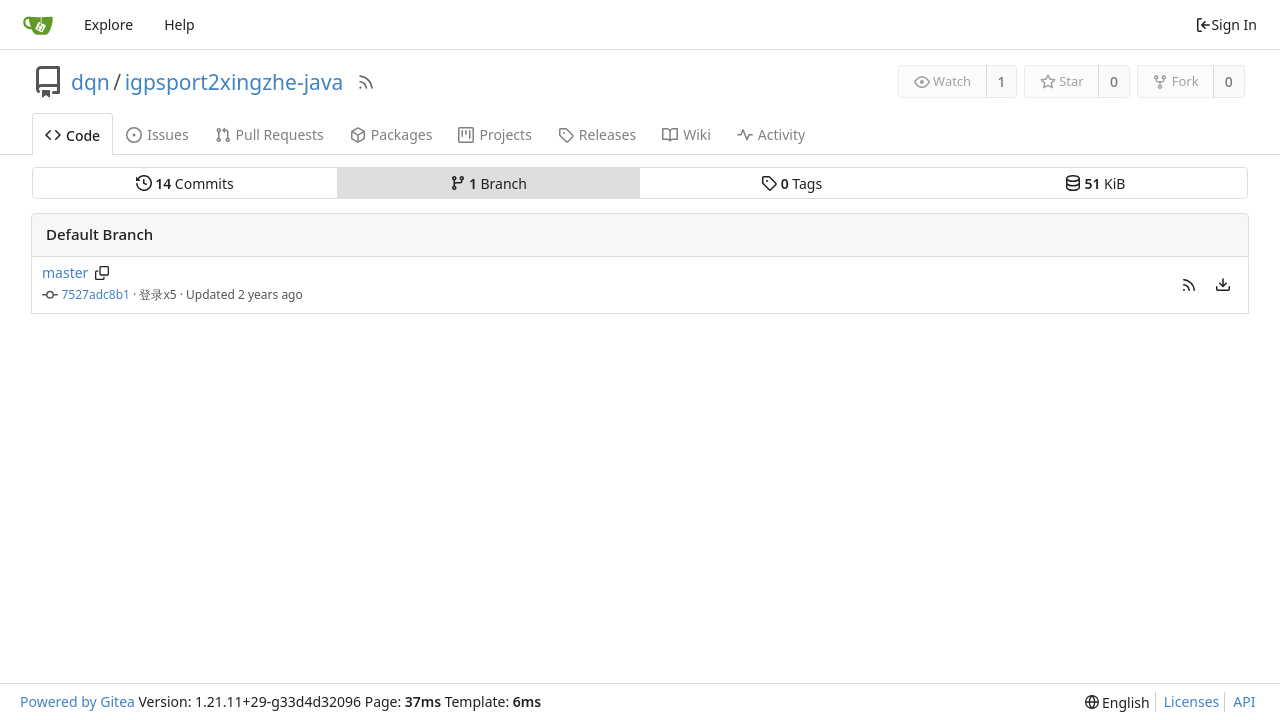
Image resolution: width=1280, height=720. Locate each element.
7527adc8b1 (96, 294)
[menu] (1223, 285)
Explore (108, 24)
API (1244, 701)
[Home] (38, 25)
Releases (597, 134)
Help (179, 24)
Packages (391, 134)
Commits (185, 183)
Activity (771, 134)
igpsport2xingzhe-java (234, 82)
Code (72, 135)
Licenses (1192, 701)
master (65, 272)
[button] (1189, 285)
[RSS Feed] (366, 82)
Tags (791, 183)
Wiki (686, 134)
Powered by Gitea (77, 701)
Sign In (1226, 24)
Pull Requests (269, 134)
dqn (90, 82)
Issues (157, 134)
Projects (494, 134)
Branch (489, 183)
